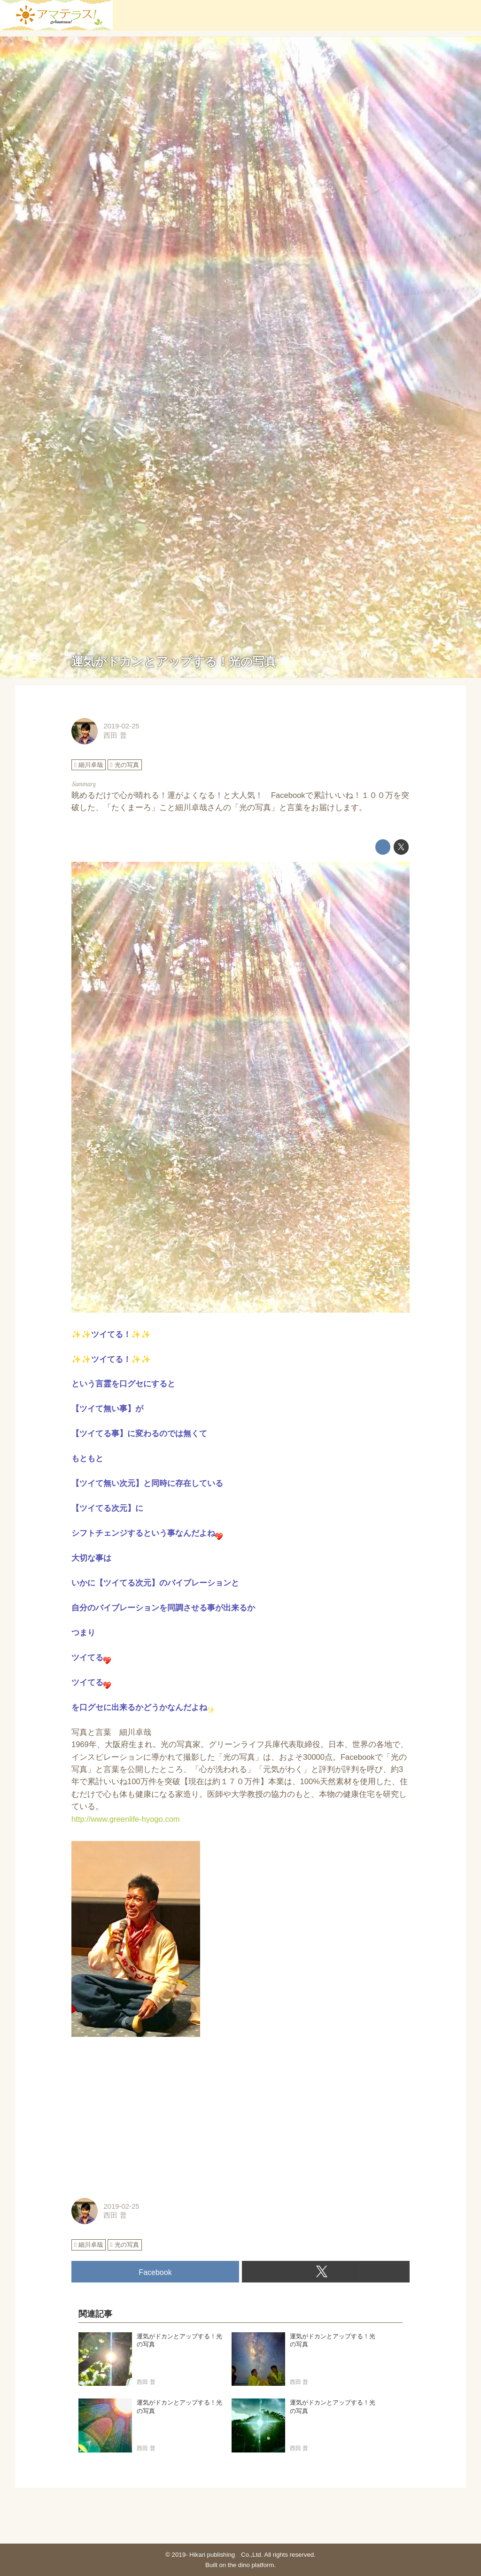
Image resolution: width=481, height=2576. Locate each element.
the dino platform (251, 2564)
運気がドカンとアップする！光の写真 (173, 661)
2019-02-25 (121, 726)
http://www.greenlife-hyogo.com (125, 1819)
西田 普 (114, 735)
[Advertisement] (240, 2118)
